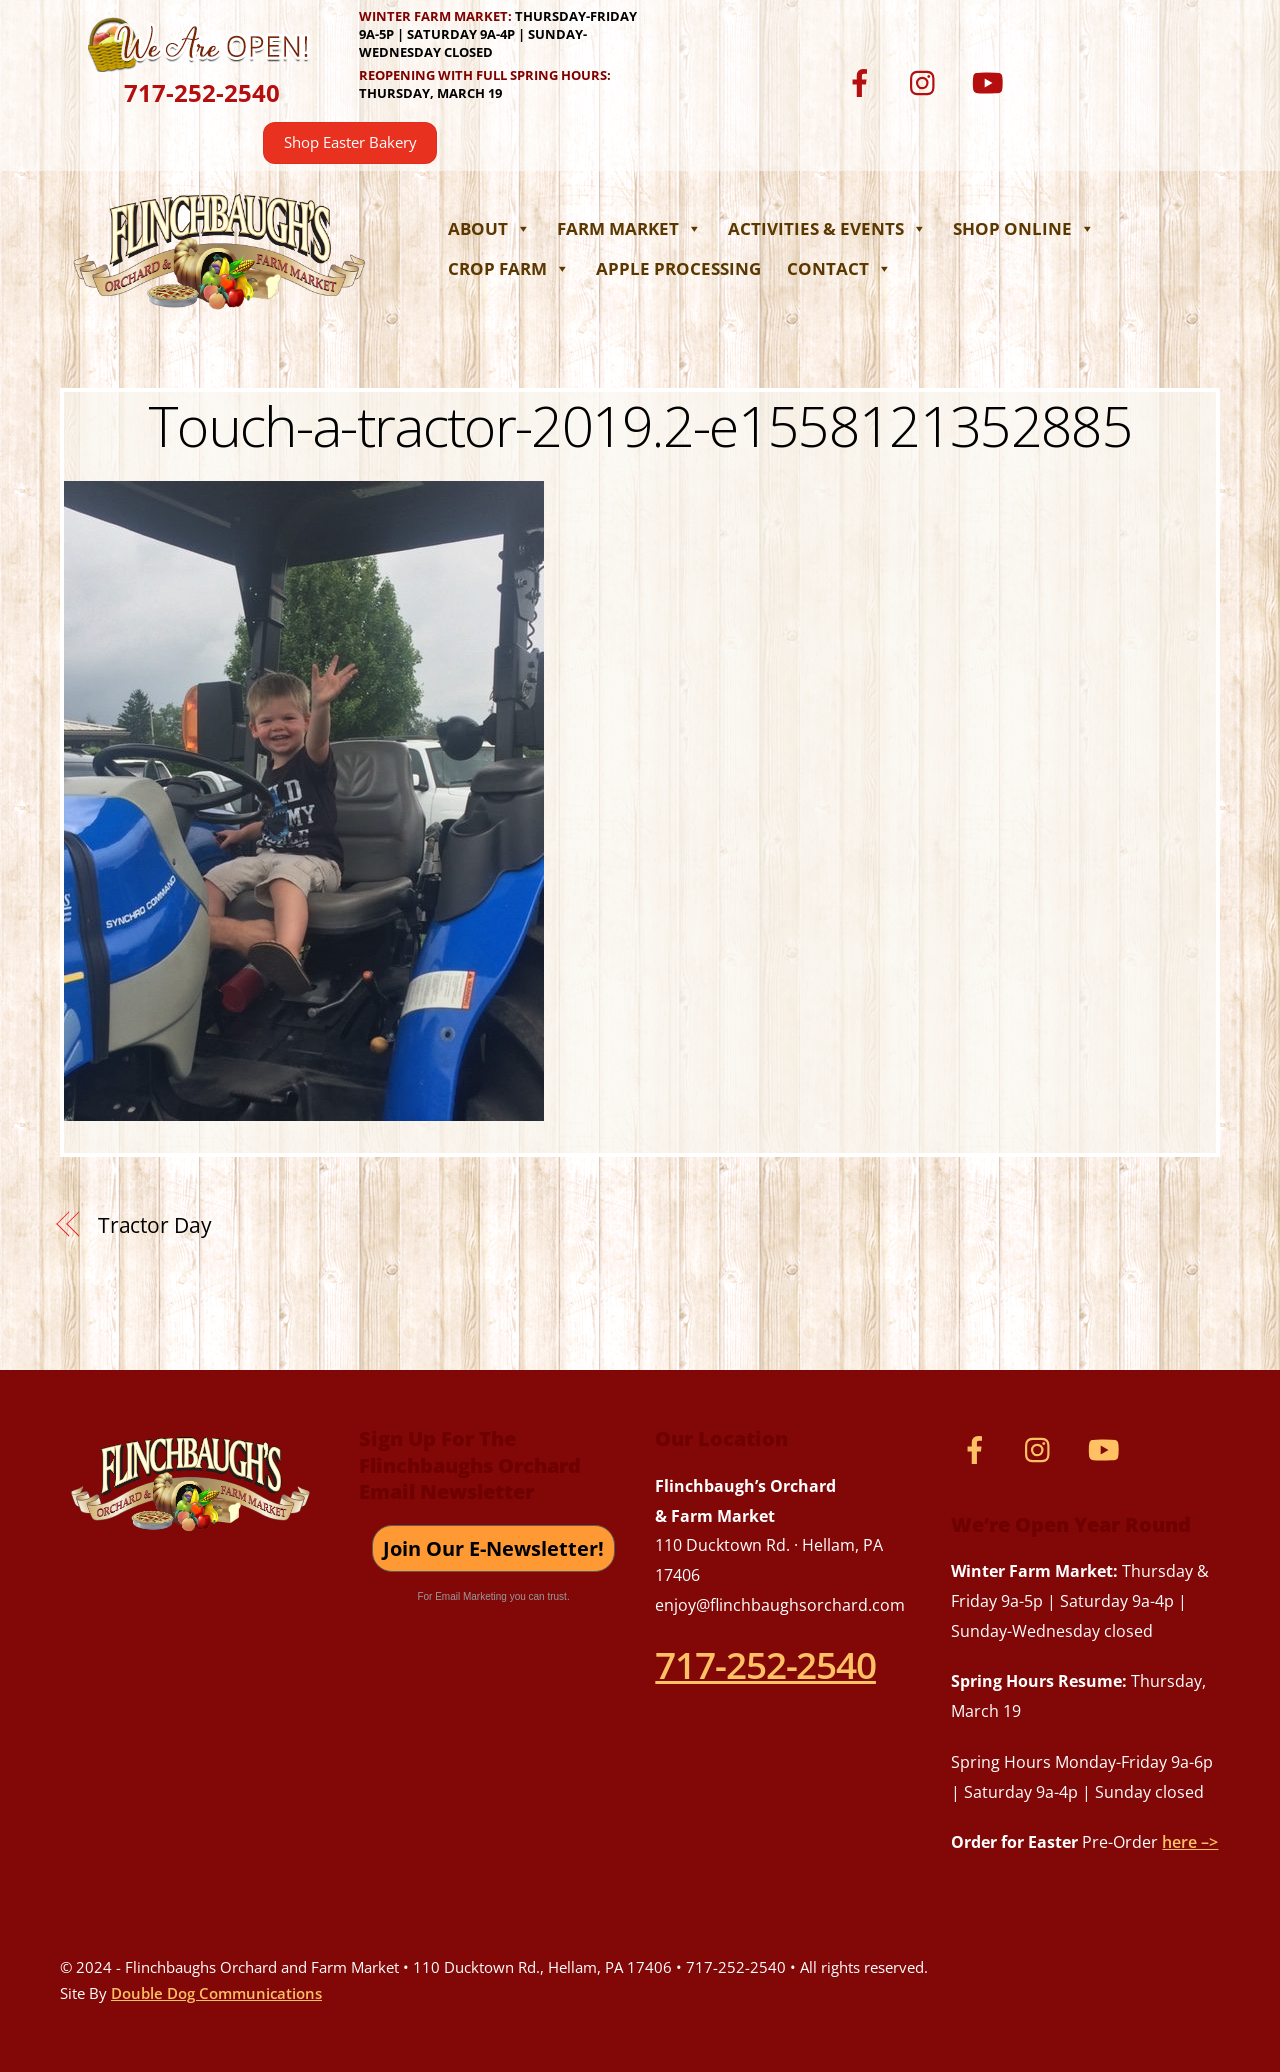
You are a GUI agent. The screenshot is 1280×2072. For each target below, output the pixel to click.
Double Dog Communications (216, 1993)
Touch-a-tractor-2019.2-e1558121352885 (640, 425)
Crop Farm (509, 268)
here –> (1190, 1842)
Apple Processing (678, 268)
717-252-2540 (202, 92)
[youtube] (991, 81)
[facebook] (863, 81)
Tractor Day (155, 1225)
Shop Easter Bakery (350, 142)
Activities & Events (827, 228)
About (489, 228)
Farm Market (629, 228)
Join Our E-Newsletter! (493, 1548)
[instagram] (927, 81)
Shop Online (1024, 228)
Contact (839, 268)
